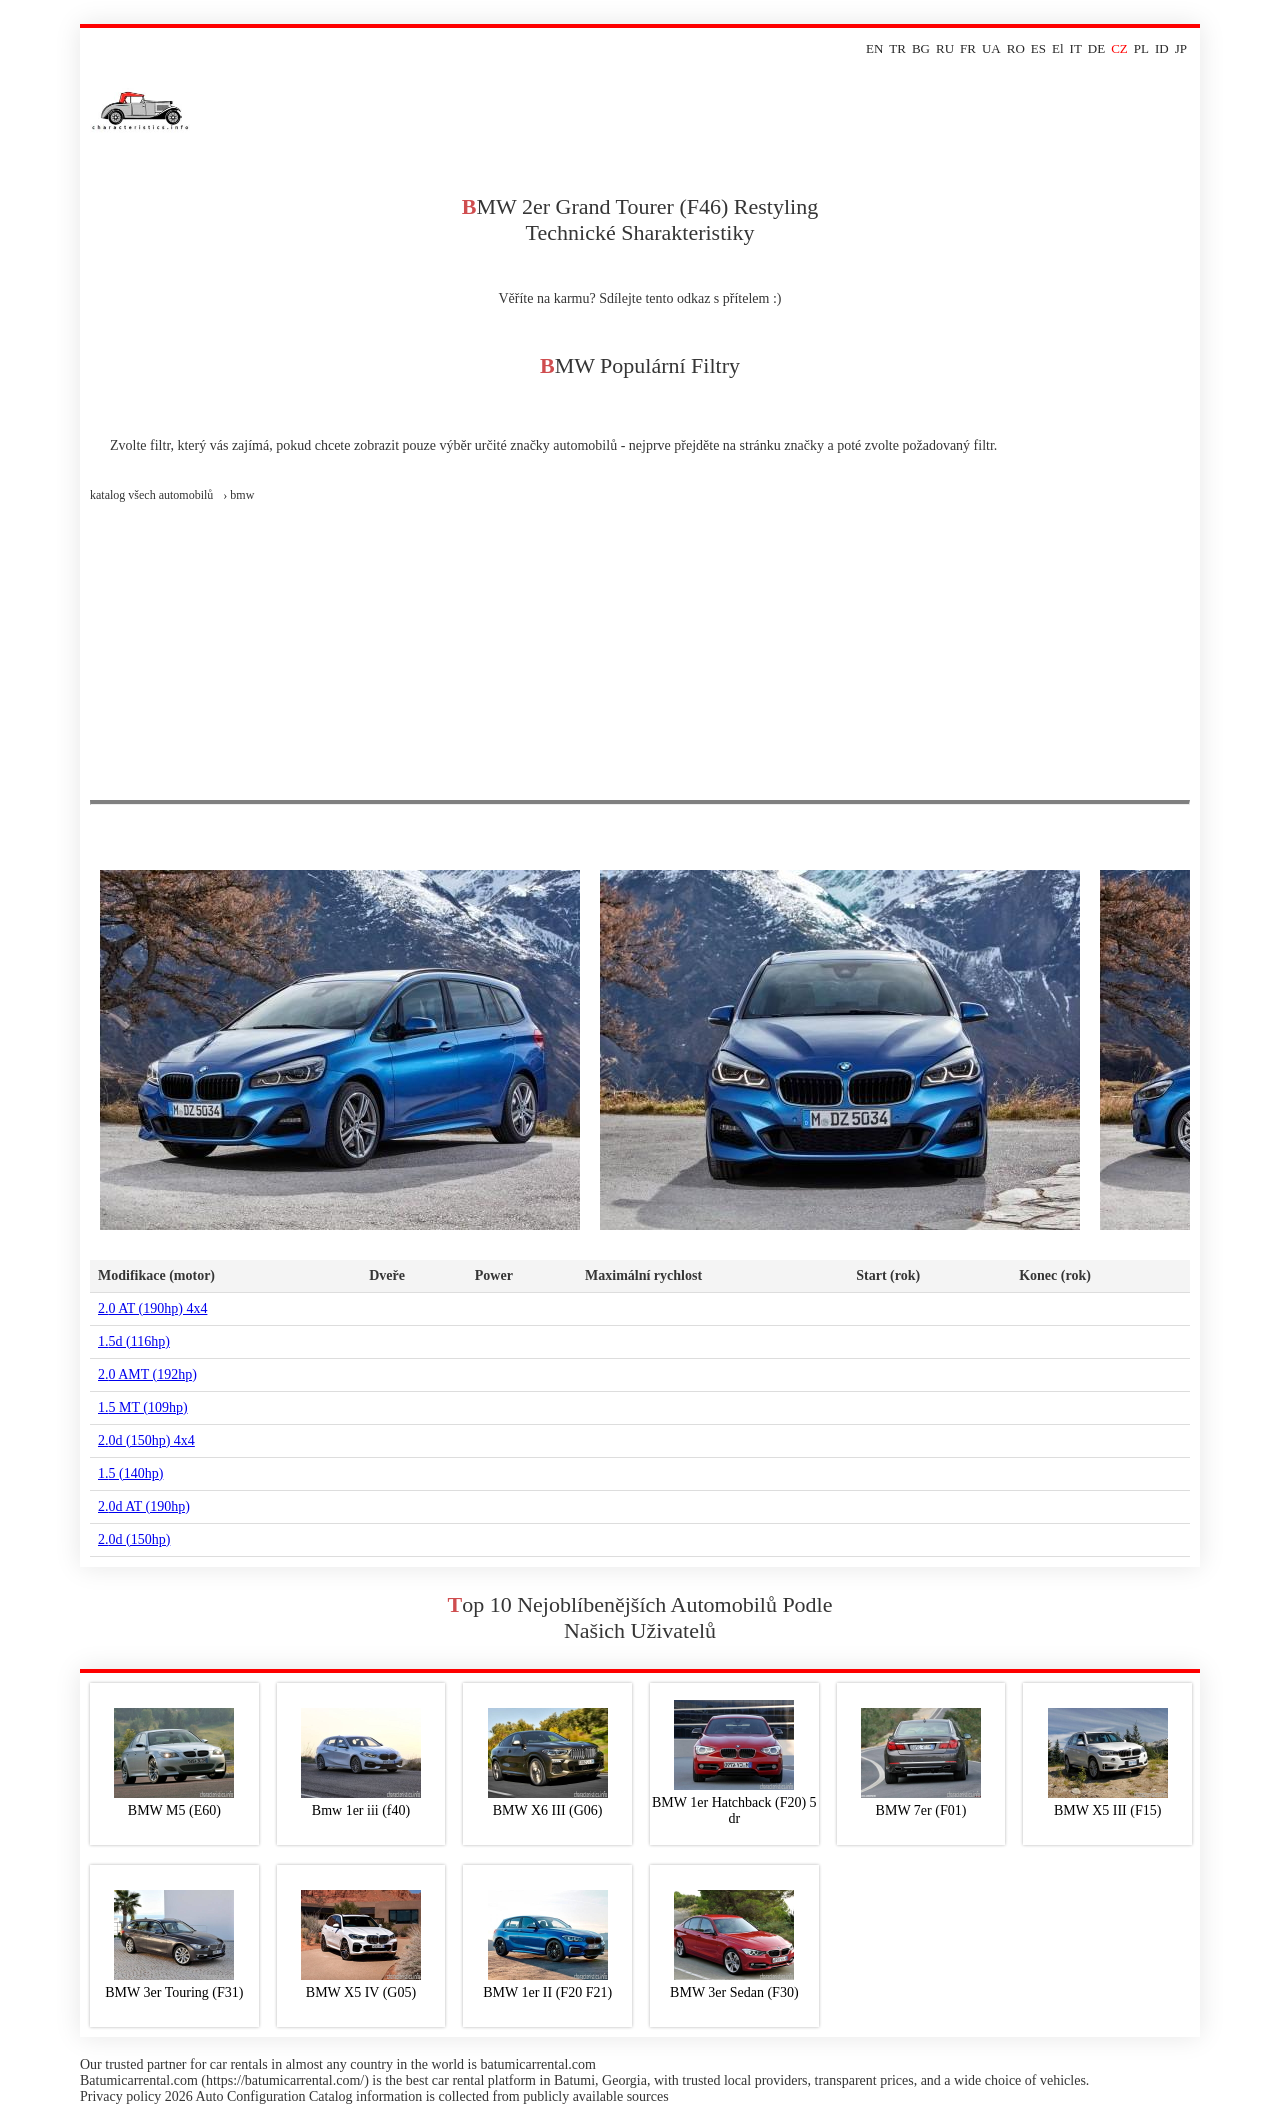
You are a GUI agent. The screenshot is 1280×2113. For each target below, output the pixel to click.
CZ (1119, 48)
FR (968, 48)
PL (1141, 48)
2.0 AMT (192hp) (147, 1374)
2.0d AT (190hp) (144, 1506)
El (1058, 48)
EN (874, 48)
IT (1076, 48)
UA (991, 48)
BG (921, 48)
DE (1096, 48)
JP (1181, 48)
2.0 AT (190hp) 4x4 (152, 1308)
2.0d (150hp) (134, 1539)
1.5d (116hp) (134, 1341)
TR (897, 48)
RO (1016, 48)
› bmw (238, 495)
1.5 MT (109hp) (143, 1407)
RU (945, 48)
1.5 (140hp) (130, 1473)
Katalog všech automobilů (151, 495)
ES (1038, 48)
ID (1162, 48)
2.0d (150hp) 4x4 (146, 1440)
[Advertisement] (640, 650)
